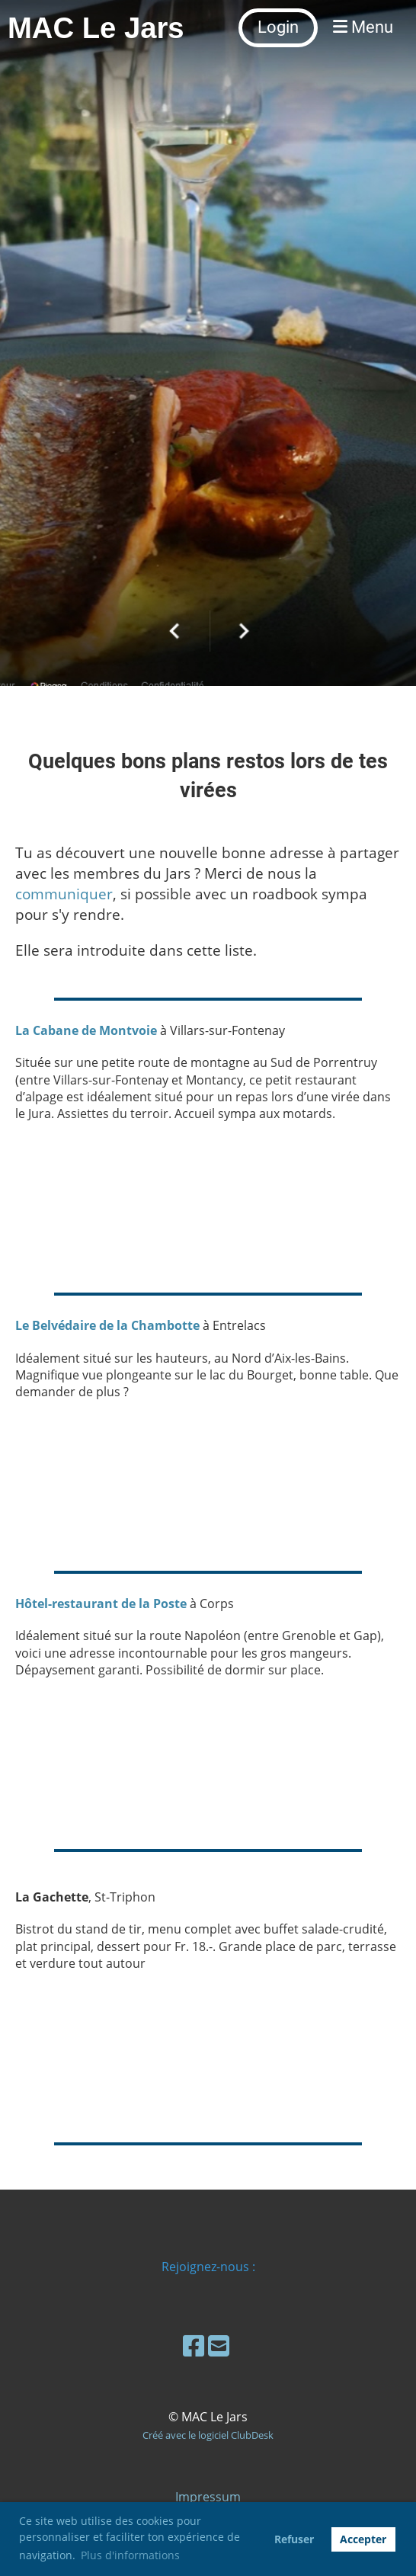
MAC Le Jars (96, 27)
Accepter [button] (363, 2539)
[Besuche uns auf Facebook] (193, 2345)
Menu (363, 27)
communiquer (64, 893)
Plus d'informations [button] (130, 2555)
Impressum (208, 2496)
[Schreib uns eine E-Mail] (218, 2345)
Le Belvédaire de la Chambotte (107, 1325)
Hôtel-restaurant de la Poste (101, 1603)
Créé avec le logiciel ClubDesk (208, 2435)
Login (278, 27)
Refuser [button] (294, 2539)
